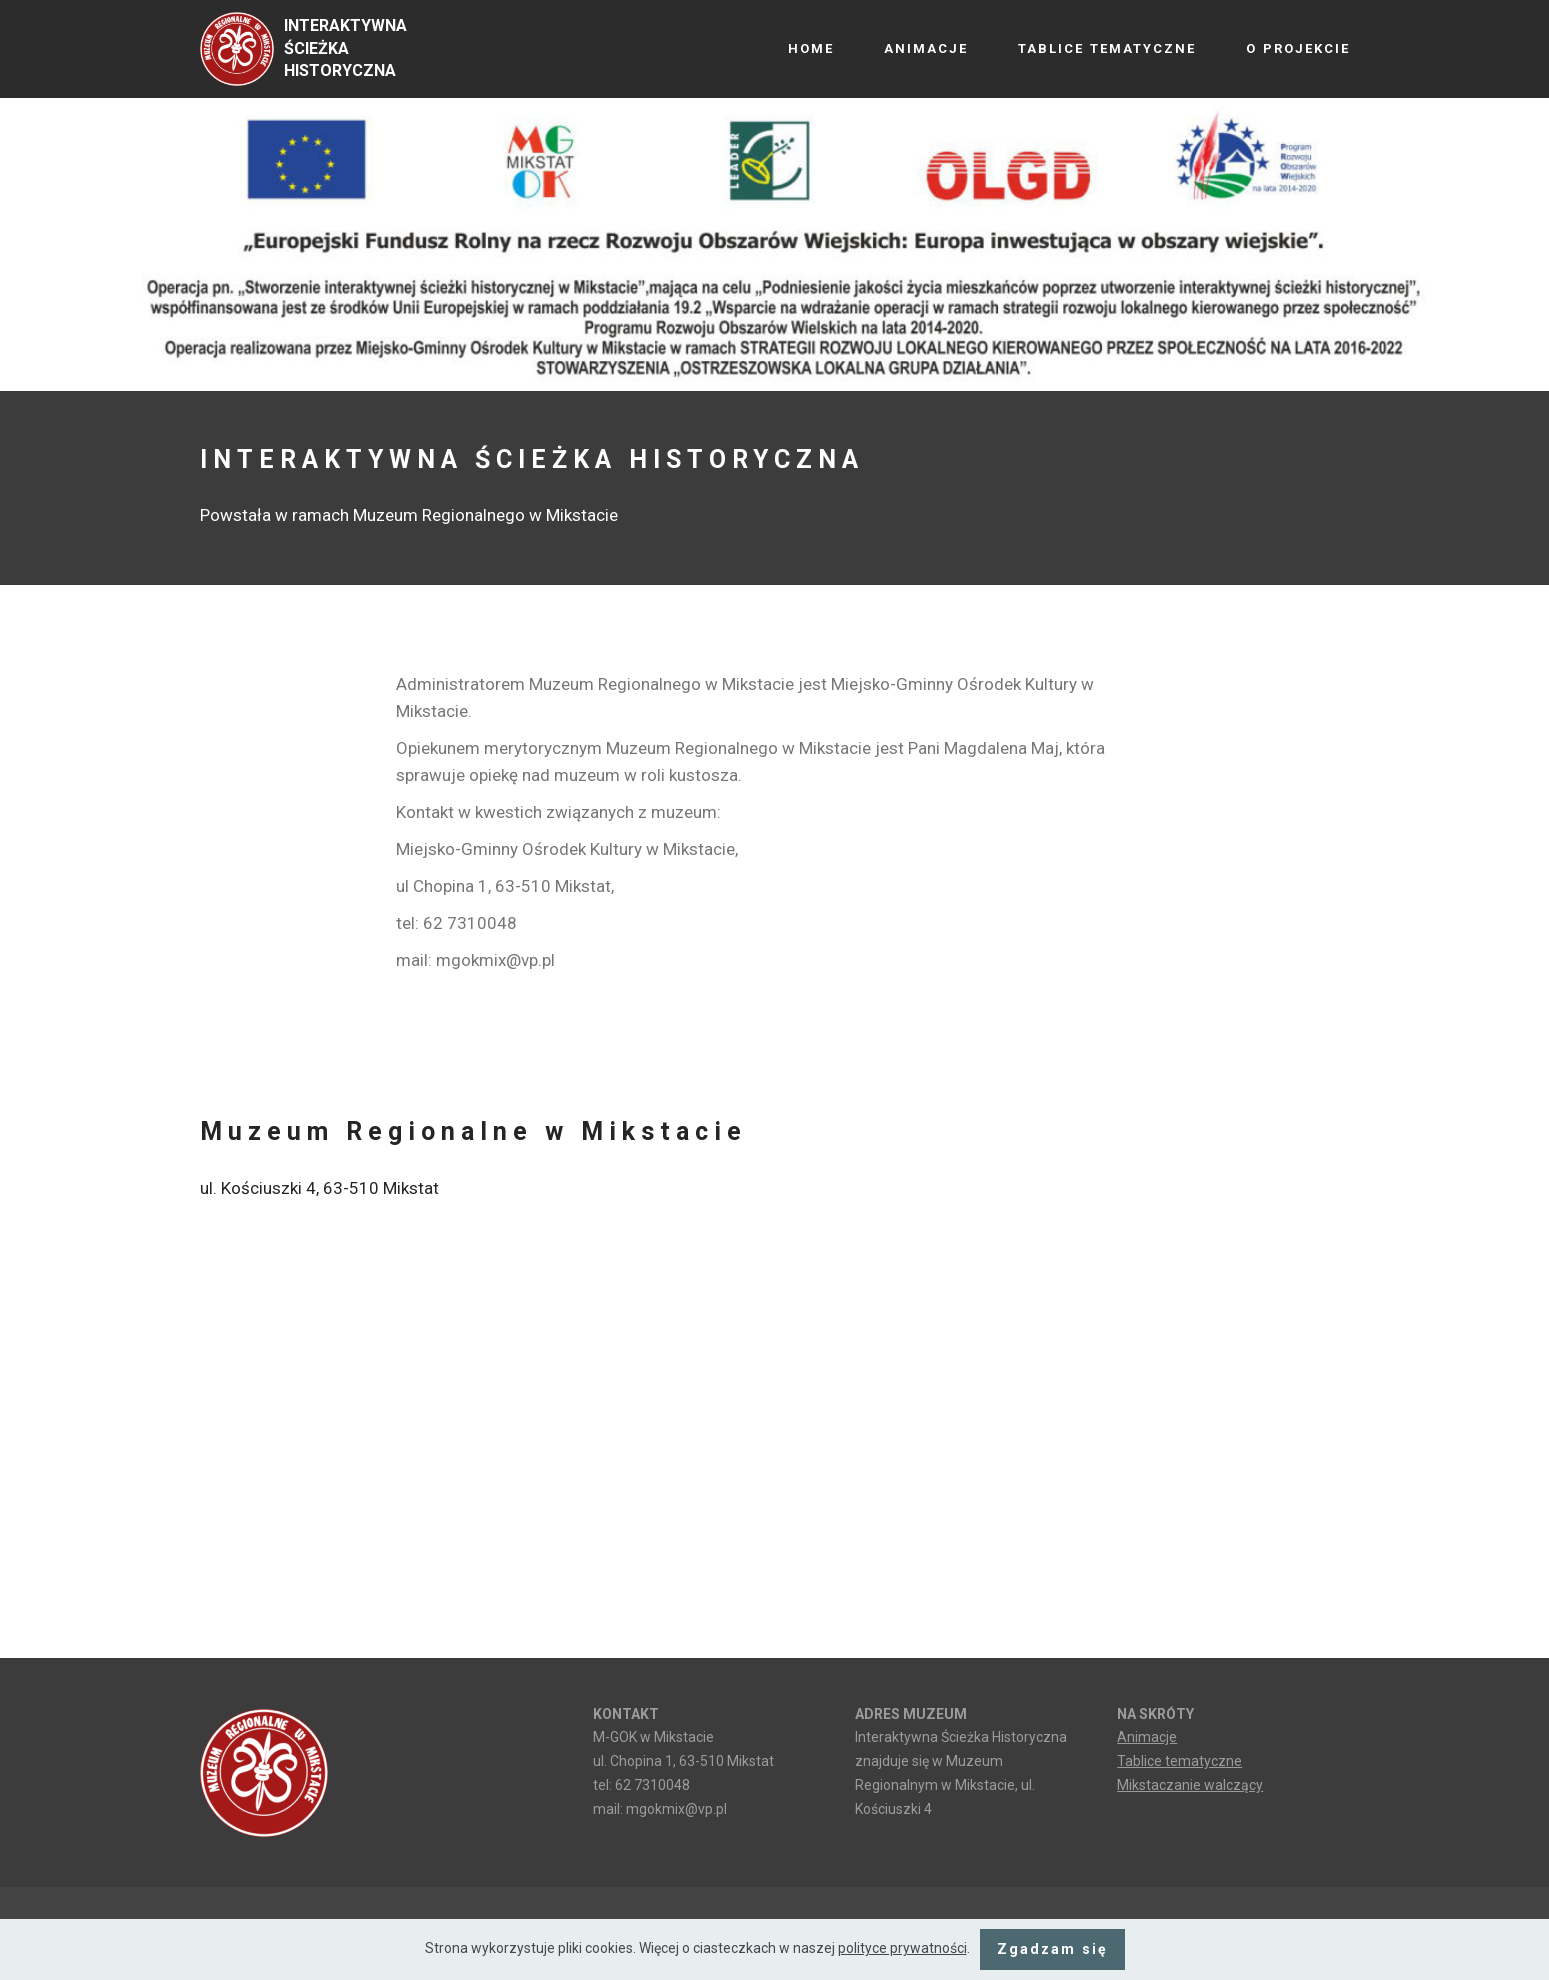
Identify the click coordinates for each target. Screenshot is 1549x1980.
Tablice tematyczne (1179, 1761)
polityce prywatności (902, 1948)
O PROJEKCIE (1298, 48)
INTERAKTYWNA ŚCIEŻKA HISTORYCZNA (345, 48)
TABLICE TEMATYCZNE (1107, 48)
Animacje (1147, 1737)
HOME (811, 48)
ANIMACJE (926, 48)
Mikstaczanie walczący (1190, 1785)
